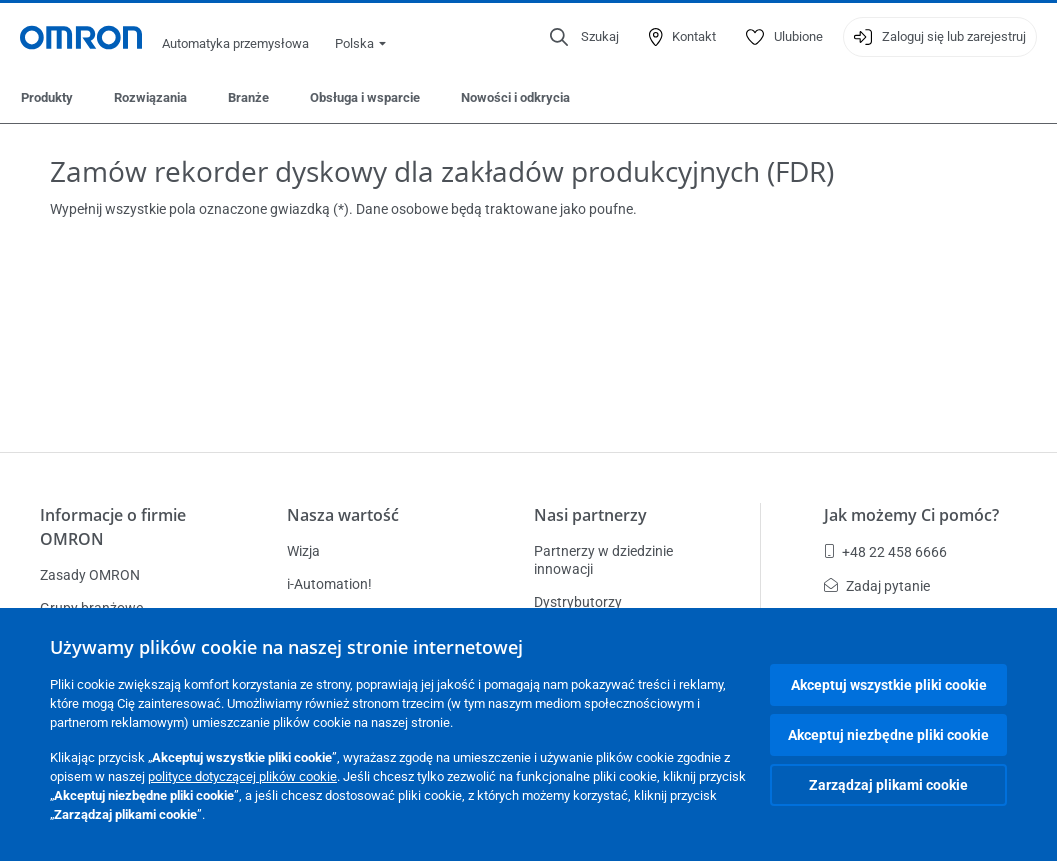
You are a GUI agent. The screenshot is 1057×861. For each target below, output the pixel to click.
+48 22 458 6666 (885, 552)
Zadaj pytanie (877, 586)
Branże (248, 97)
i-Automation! (329, 584)
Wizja (303, 551)
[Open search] (584, 37)
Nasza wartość (343, 515)
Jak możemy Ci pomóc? (911, 515)
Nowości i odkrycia (515, 97)
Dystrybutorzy (578, 602)
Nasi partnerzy (590, 515)
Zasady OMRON (90, 575)
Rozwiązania (150, 97)
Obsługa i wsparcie (365, 97)
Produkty (47, 97)
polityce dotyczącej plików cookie (242, 776)
